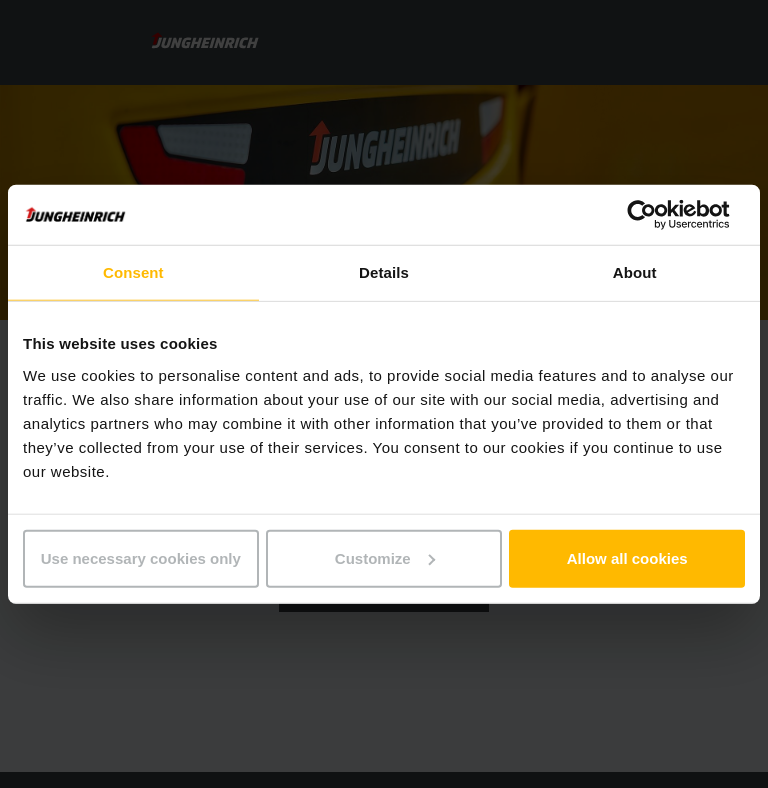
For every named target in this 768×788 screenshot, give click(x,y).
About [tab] (635, 272)
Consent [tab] (133, 272)
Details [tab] (384, 272)
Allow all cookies (627, 557)
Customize (385, 557)
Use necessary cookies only (141, 557)
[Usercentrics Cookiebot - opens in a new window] (657, 215)
